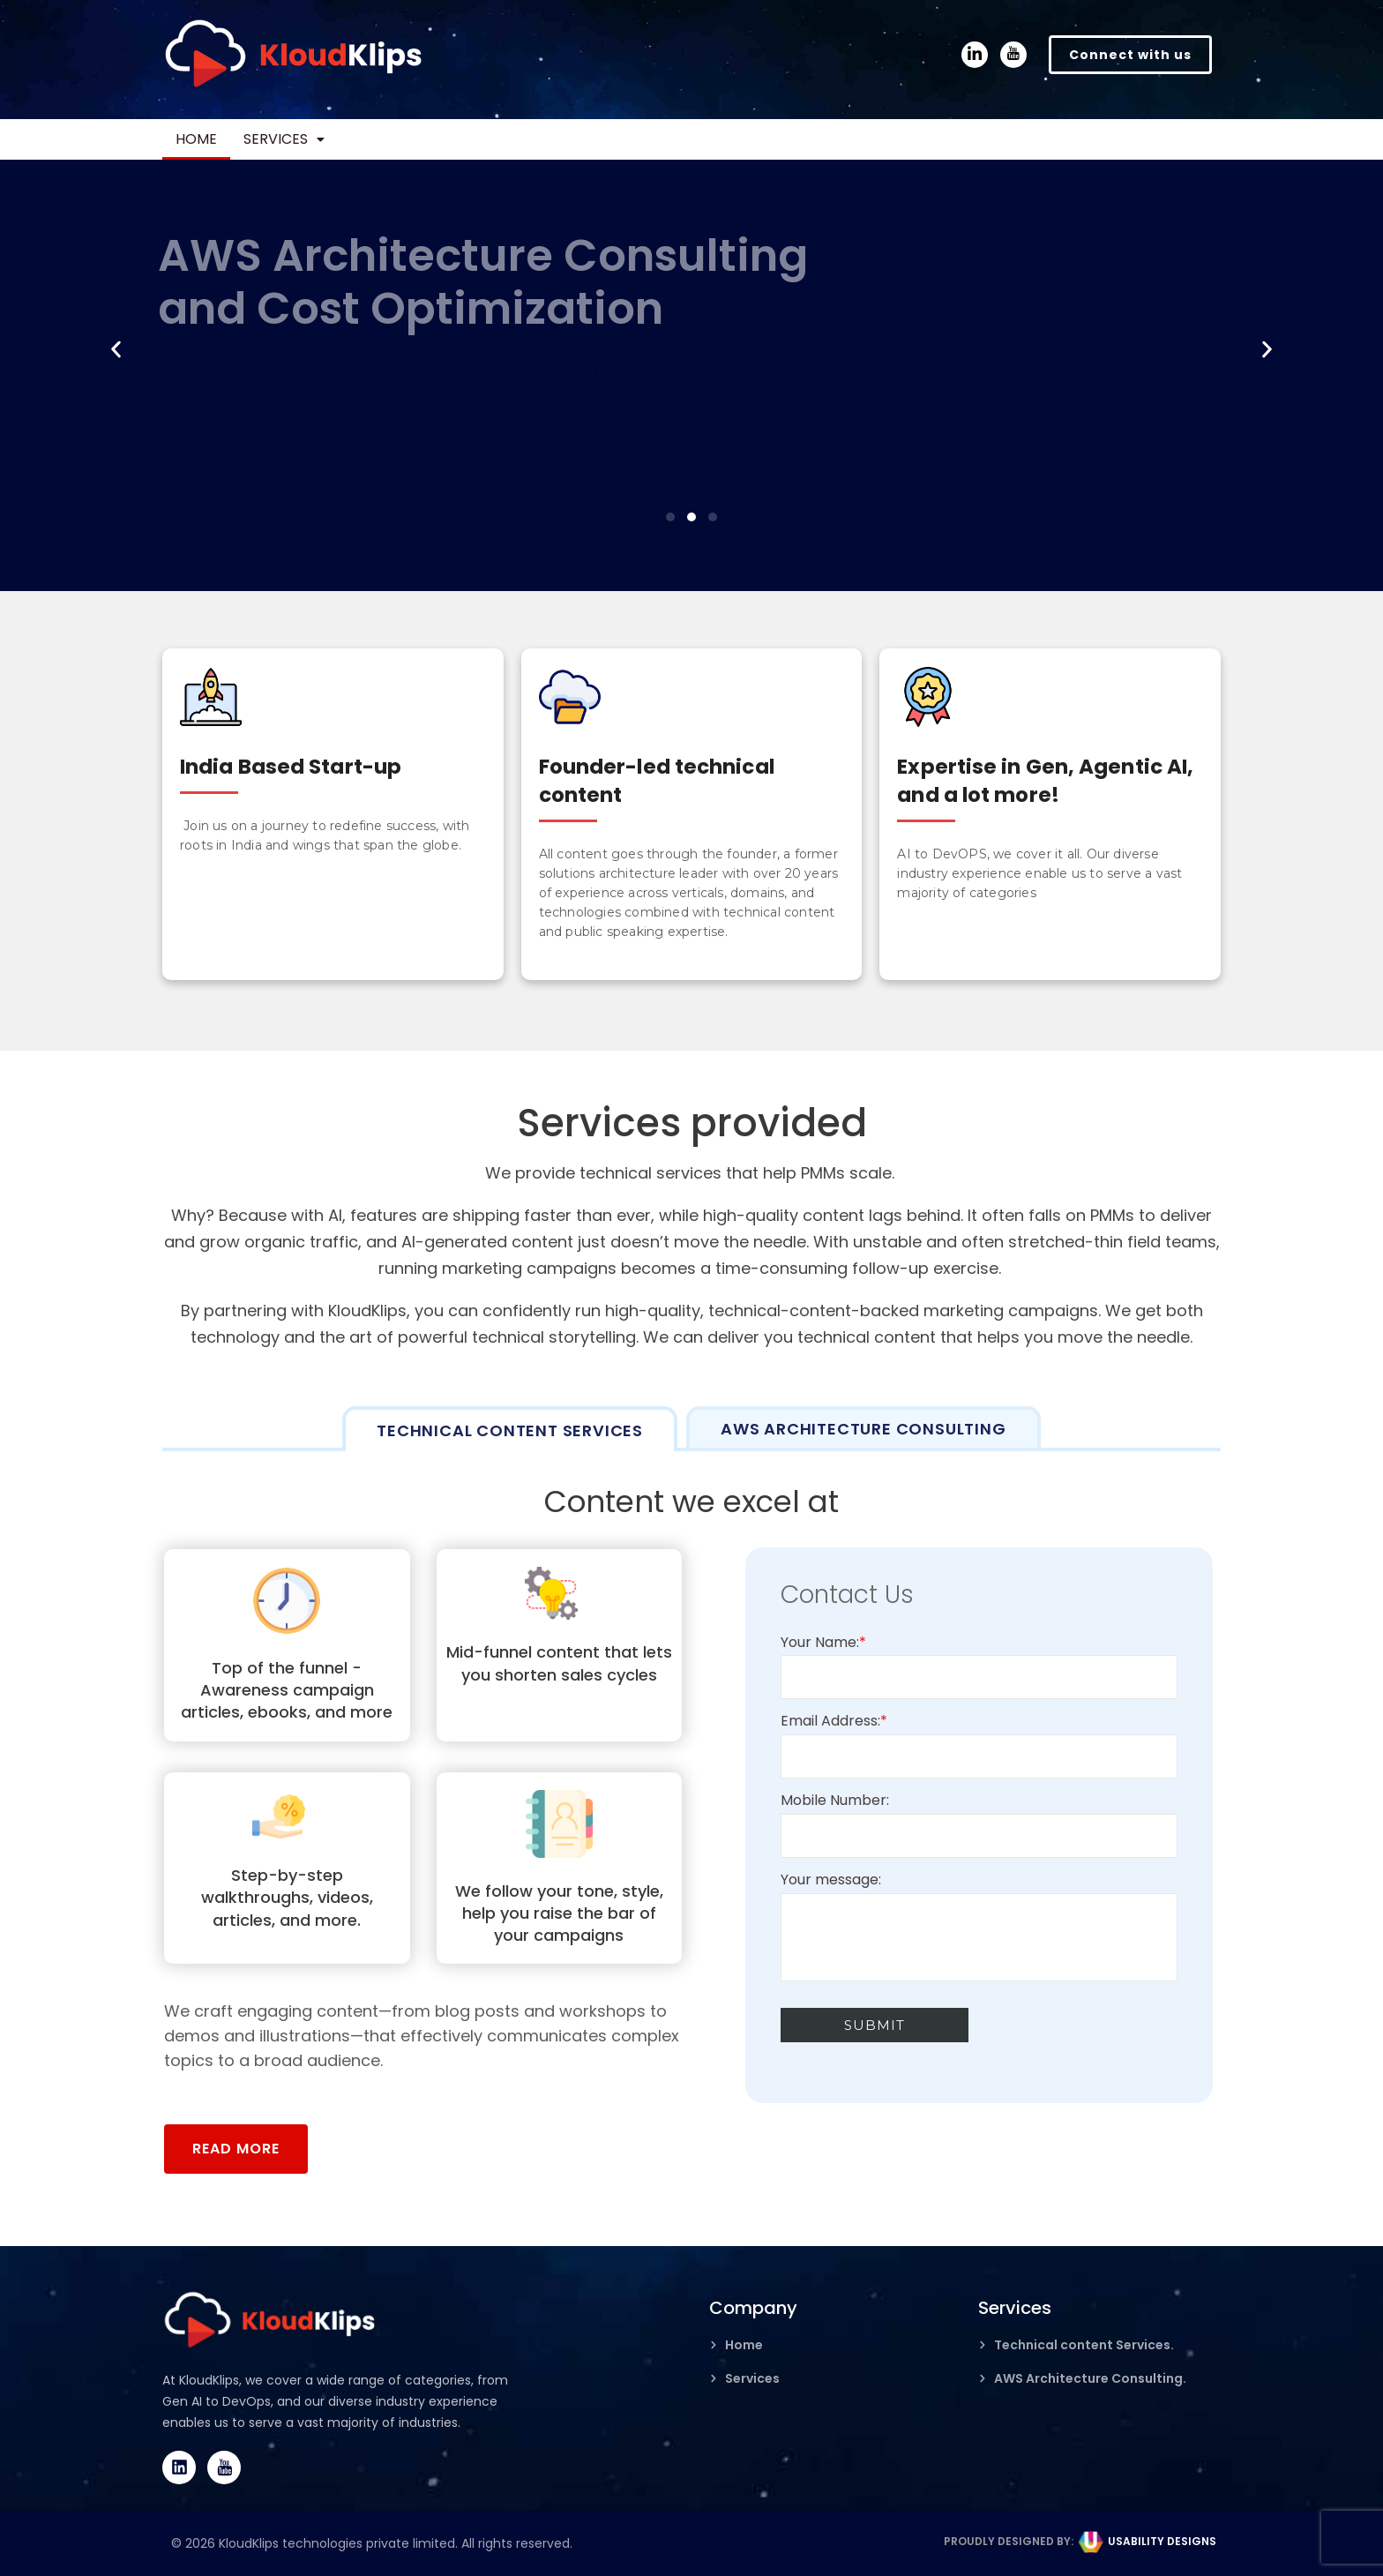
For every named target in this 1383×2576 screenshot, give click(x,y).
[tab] (509, 1428)
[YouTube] (1013, 54)
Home (204, 139)
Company (753, 2307)
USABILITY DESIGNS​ (1162, 2541)
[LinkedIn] (974, 54)
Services (310, 139)
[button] (310, 139)
